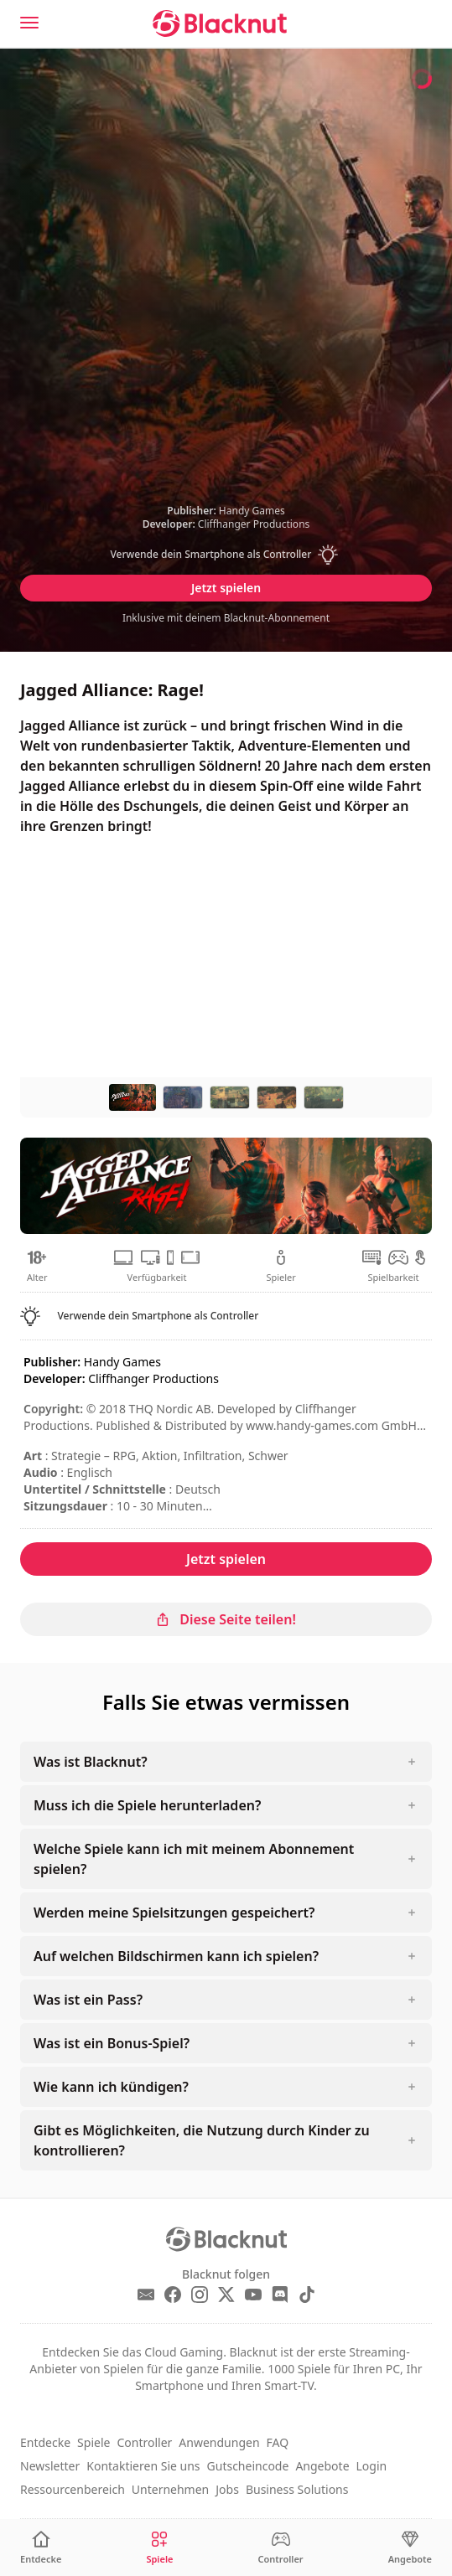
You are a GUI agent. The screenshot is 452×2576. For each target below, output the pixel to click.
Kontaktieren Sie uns (143, 2466)
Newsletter (50, 2466)
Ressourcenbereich (72, 2489)
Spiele (93, 2442)
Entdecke (45, 2442)
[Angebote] (410, 2548)
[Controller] (281, 2548)
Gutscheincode (248, 2466)
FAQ (278, 2442)
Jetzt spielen (226, 588)
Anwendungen (219, 2442)
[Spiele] (159, 2548)
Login (371, 2466)
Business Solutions (297, 2489)
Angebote (322, 2466)
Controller (144, 2442)
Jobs (227, 2489)
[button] (226, 555)
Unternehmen (170, 2489)
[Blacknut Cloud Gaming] (220, 23)
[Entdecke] (40, 2548)
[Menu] (29, 22)
